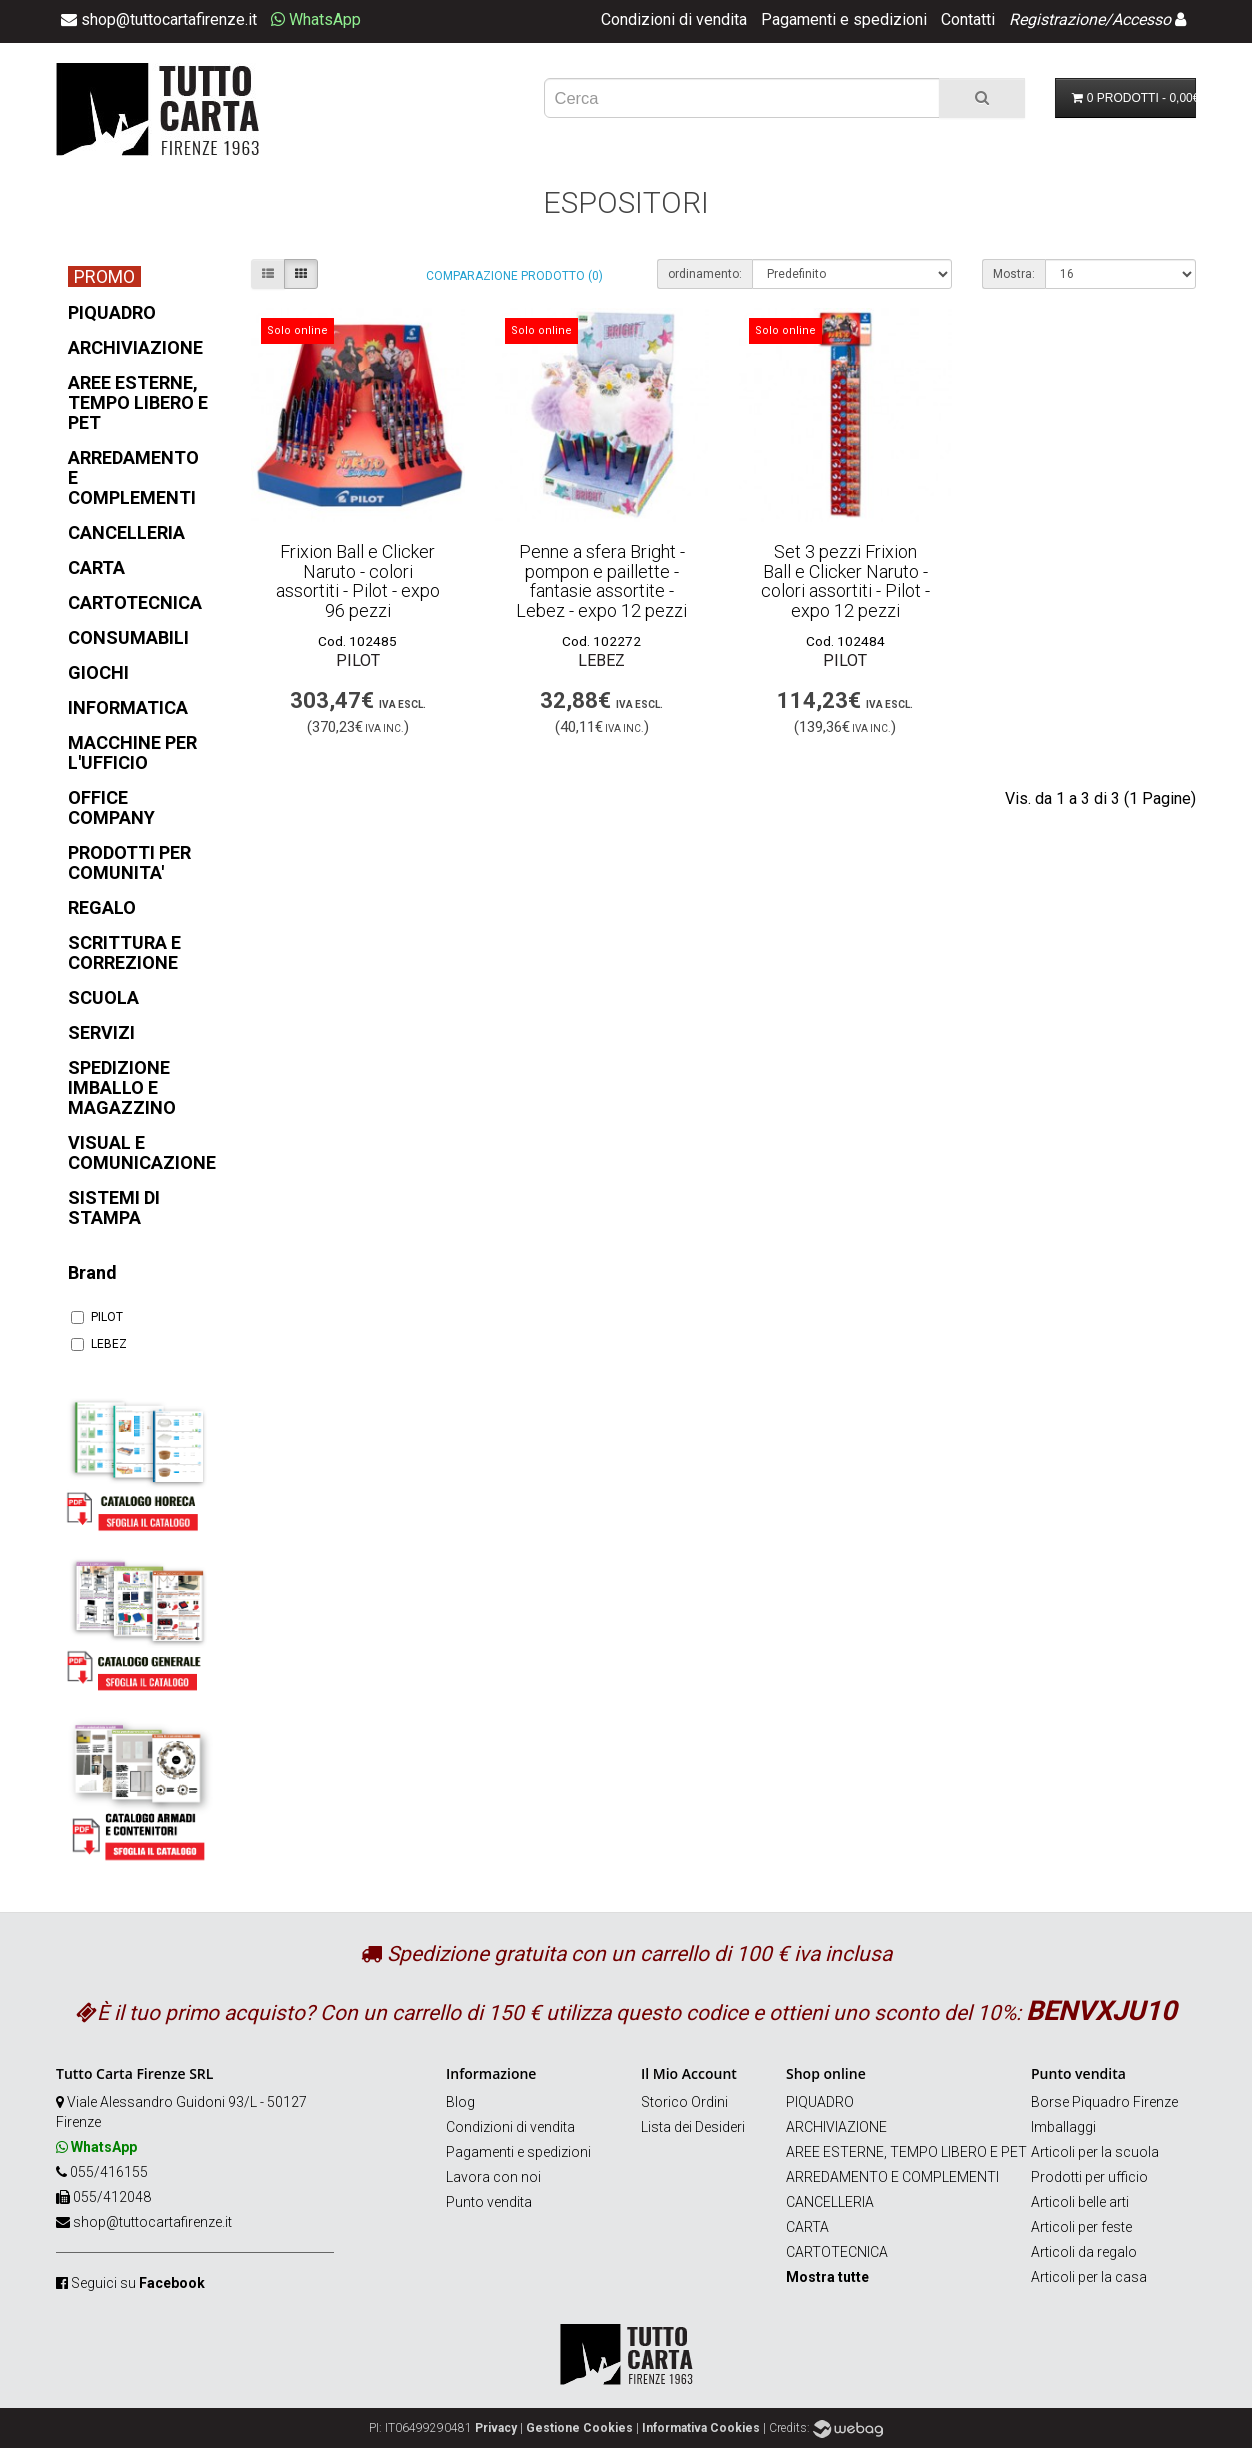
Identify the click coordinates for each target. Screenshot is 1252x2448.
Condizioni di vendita (674, 19)
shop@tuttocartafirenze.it (152, 2222)
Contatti (968, 19)
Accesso (1141, 19)
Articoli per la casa (1089, 2277)
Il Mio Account (689, 2073)
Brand (92, 1272)
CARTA (807, 2227)
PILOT (97, 1317)
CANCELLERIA (830, 2202)
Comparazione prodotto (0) (514, 276)
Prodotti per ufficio (1089, 2177)
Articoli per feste (1081, 2227)
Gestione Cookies (579, 2428)
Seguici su (138, 2283)
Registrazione (1057, 19)
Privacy (496, 2428)
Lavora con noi (493, 2177)
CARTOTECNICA (837, 2252)
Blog (460, 2102)
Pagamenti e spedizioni (844, 19)
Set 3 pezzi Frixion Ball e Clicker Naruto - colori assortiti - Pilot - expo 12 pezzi (845, 581)
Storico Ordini (684, 2102)
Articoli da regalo (1084, 2252)
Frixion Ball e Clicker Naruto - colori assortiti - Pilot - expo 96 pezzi (358, 581)
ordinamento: (705, 274)
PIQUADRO (820, 2102)
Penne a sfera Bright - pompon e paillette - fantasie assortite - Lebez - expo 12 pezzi (601, 581)
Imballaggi (1063, 2127)
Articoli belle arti (1080, 2202)
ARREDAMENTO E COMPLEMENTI (892, 2177)
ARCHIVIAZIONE (836, 2127)
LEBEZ (99, 1344)
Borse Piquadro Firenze (1104, 2102)
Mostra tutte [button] (827, 2277)
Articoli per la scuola (1095, 2152)
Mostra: (1014, 274)
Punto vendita (489, 2202)
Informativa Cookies (701, 2428)
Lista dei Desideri (693, 2127)
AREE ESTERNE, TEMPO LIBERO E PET (906, 2152)
